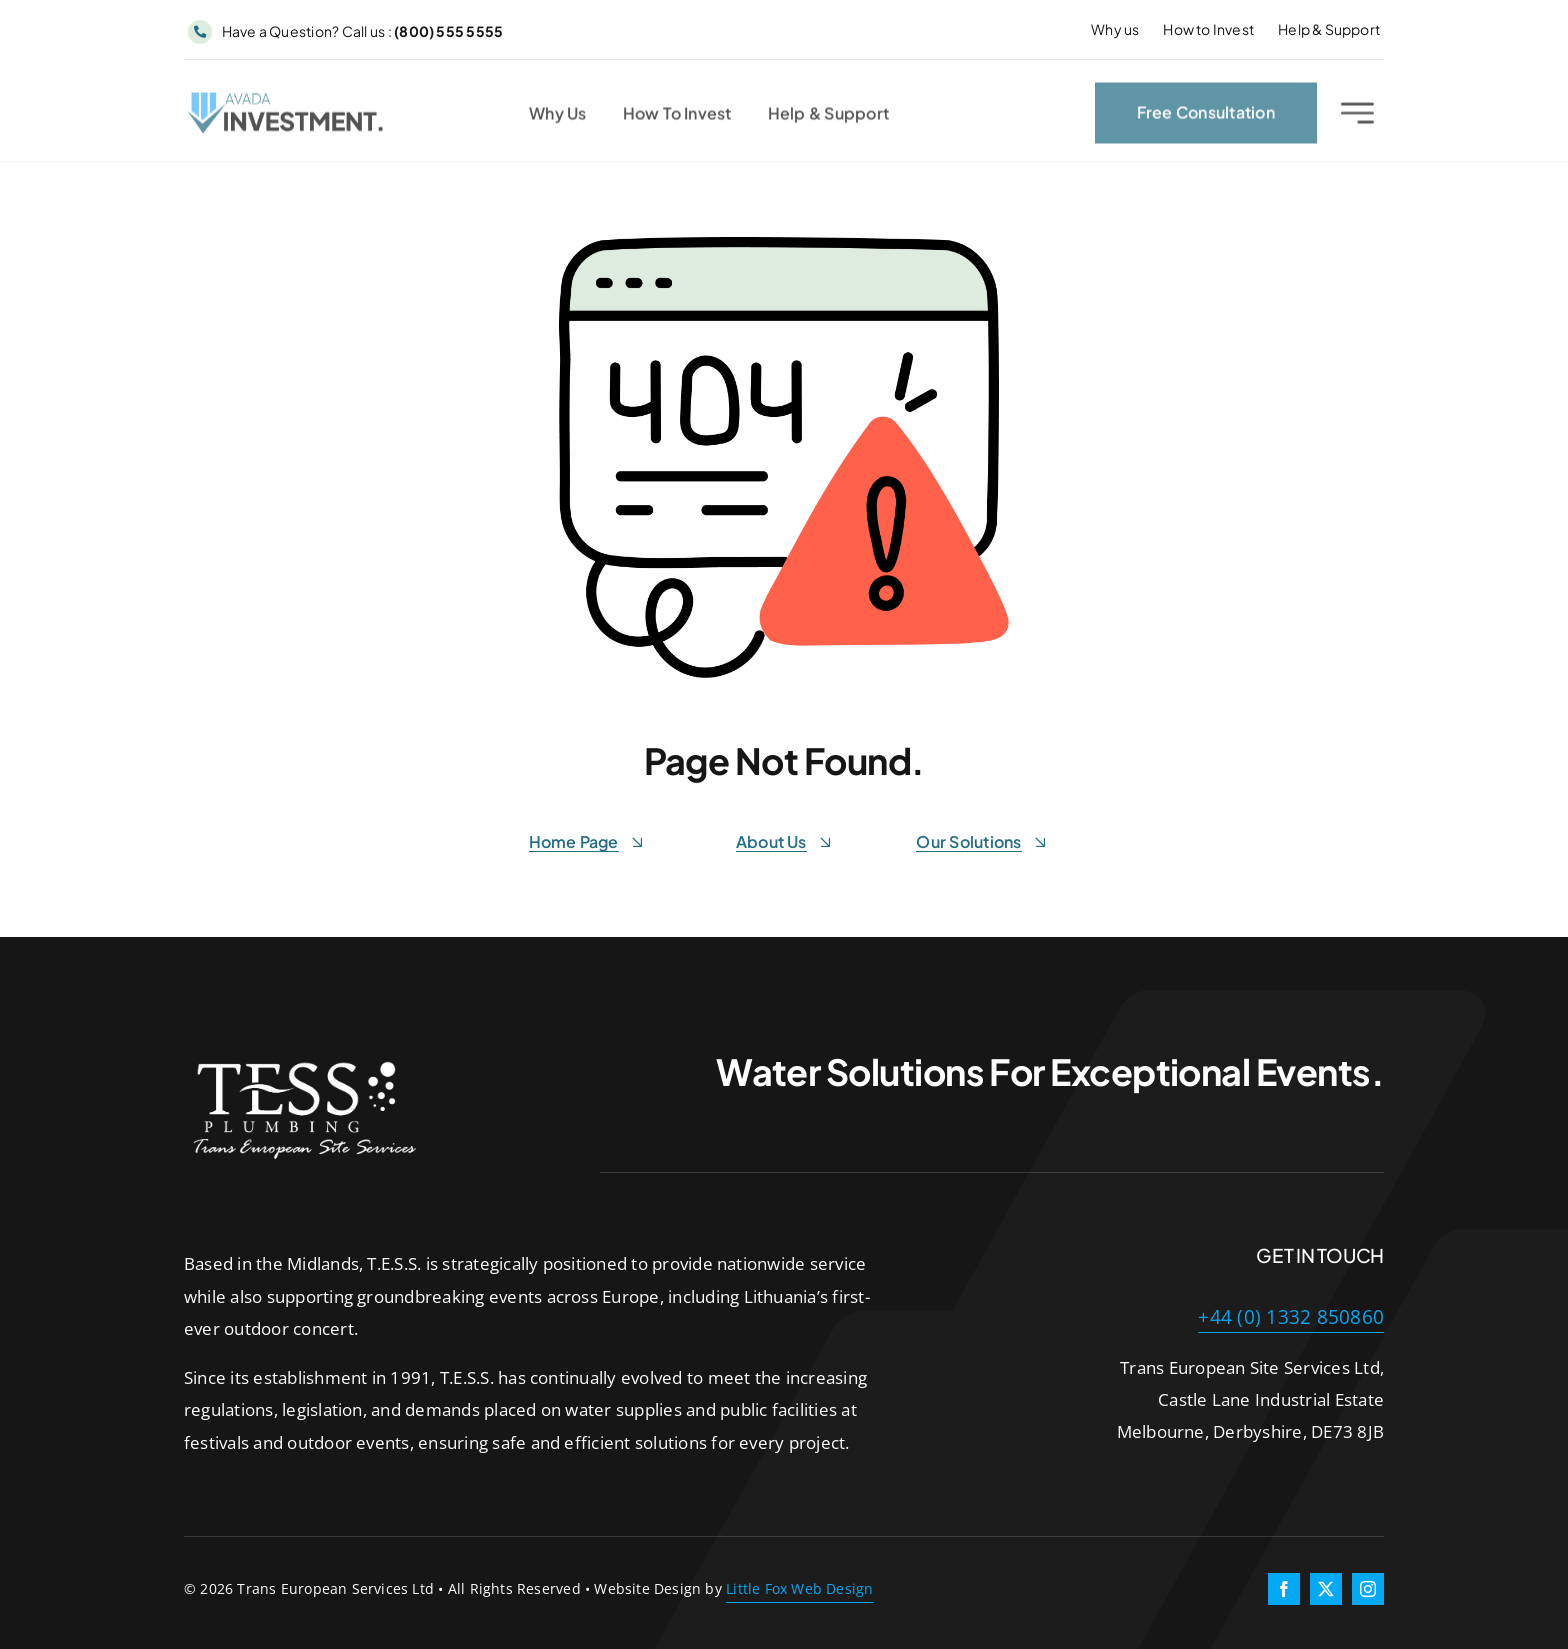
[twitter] (1326, 1589)
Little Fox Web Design (799, 1588)
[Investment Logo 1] (287, 103)
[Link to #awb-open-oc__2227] (1357, 116)
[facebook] (1284, 1589)
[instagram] (1368, 1589)
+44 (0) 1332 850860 (1291, 1317)
